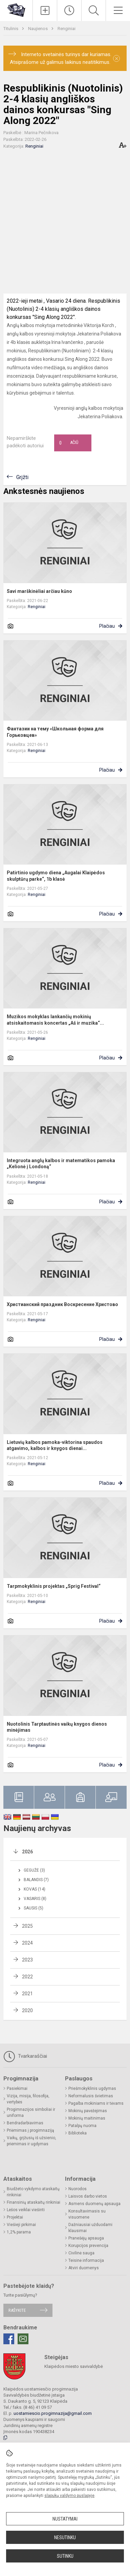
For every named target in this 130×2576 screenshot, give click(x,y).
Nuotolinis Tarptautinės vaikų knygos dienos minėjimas (57, 1727)
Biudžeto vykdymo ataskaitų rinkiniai (33, 2191)
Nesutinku (65, 2537)
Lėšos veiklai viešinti (26, 2209)
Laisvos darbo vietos (87, 2196)
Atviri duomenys (83, 2268)
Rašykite (17, 2310)
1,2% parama (19, 2232)
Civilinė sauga (81, 2253)
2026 (27, 1851)
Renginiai (66, 28)
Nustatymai (65, 2519)
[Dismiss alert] (116, 58)
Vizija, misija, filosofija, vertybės (28, 2099)
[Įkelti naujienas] (45, 10)
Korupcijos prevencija (88, 2245)
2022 (27, 1976)
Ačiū (68, 443)
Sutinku (65, 2556)
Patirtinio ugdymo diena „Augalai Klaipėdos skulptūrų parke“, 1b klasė (56, 875)
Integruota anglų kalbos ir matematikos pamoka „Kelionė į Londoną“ (61, 1163)
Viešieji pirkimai (21, 2224)
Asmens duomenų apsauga (94, 2203)
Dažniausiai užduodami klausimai (90, 2227)
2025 (27, 1926)
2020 (27, 2010)
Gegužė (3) (34, 1870)
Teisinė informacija (86, 2260)
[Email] (23, 2338)
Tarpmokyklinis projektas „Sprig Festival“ (54, 1586)
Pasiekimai (17, 2088)
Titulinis (11, 28)
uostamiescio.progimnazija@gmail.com (53, 2413)
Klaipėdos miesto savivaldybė (73, 2366)
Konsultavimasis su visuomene (87, 2214)
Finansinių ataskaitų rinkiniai (33, 2202)
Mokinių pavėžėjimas (87, 2110)
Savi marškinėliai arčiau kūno (39, 591)
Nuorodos (77, 2188)
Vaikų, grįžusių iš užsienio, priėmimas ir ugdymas (31, 2140)
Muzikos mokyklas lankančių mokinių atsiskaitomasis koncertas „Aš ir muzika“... (55, 1019)
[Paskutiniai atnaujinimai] (69, 10)
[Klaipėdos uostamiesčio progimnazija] (16, 9)
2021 (27, 1993)
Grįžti (22, 477)
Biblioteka (77, 2133)
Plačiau (107, 626)
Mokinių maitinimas (86, 2118)
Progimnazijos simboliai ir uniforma (31, 2112)
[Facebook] (8, 2338)
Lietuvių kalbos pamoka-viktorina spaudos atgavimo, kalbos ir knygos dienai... (55, 1445)
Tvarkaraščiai (25, 2056)
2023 (27, 1959)
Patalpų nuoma (82, 2125)
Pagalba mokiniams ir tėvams (96, 2103)
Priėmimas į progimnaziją (30, 2130)
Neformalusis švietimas (90, 2096)
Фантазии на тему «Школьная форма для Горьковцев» (55, 731)
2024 (27, 1943)
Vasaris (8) (35, 1898)
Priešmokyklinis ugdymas (92, 2088)
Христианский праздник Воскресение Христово (62, 1304)
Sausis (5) (33, 1908)
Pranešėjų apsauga (86, 2238)
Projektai (15, 2217)
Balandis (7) (36, 1879)
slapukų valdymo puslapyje (69, 2495)
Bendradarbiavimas (25, 2123)
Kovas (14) (34, 1889)
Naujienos (38, 28)
